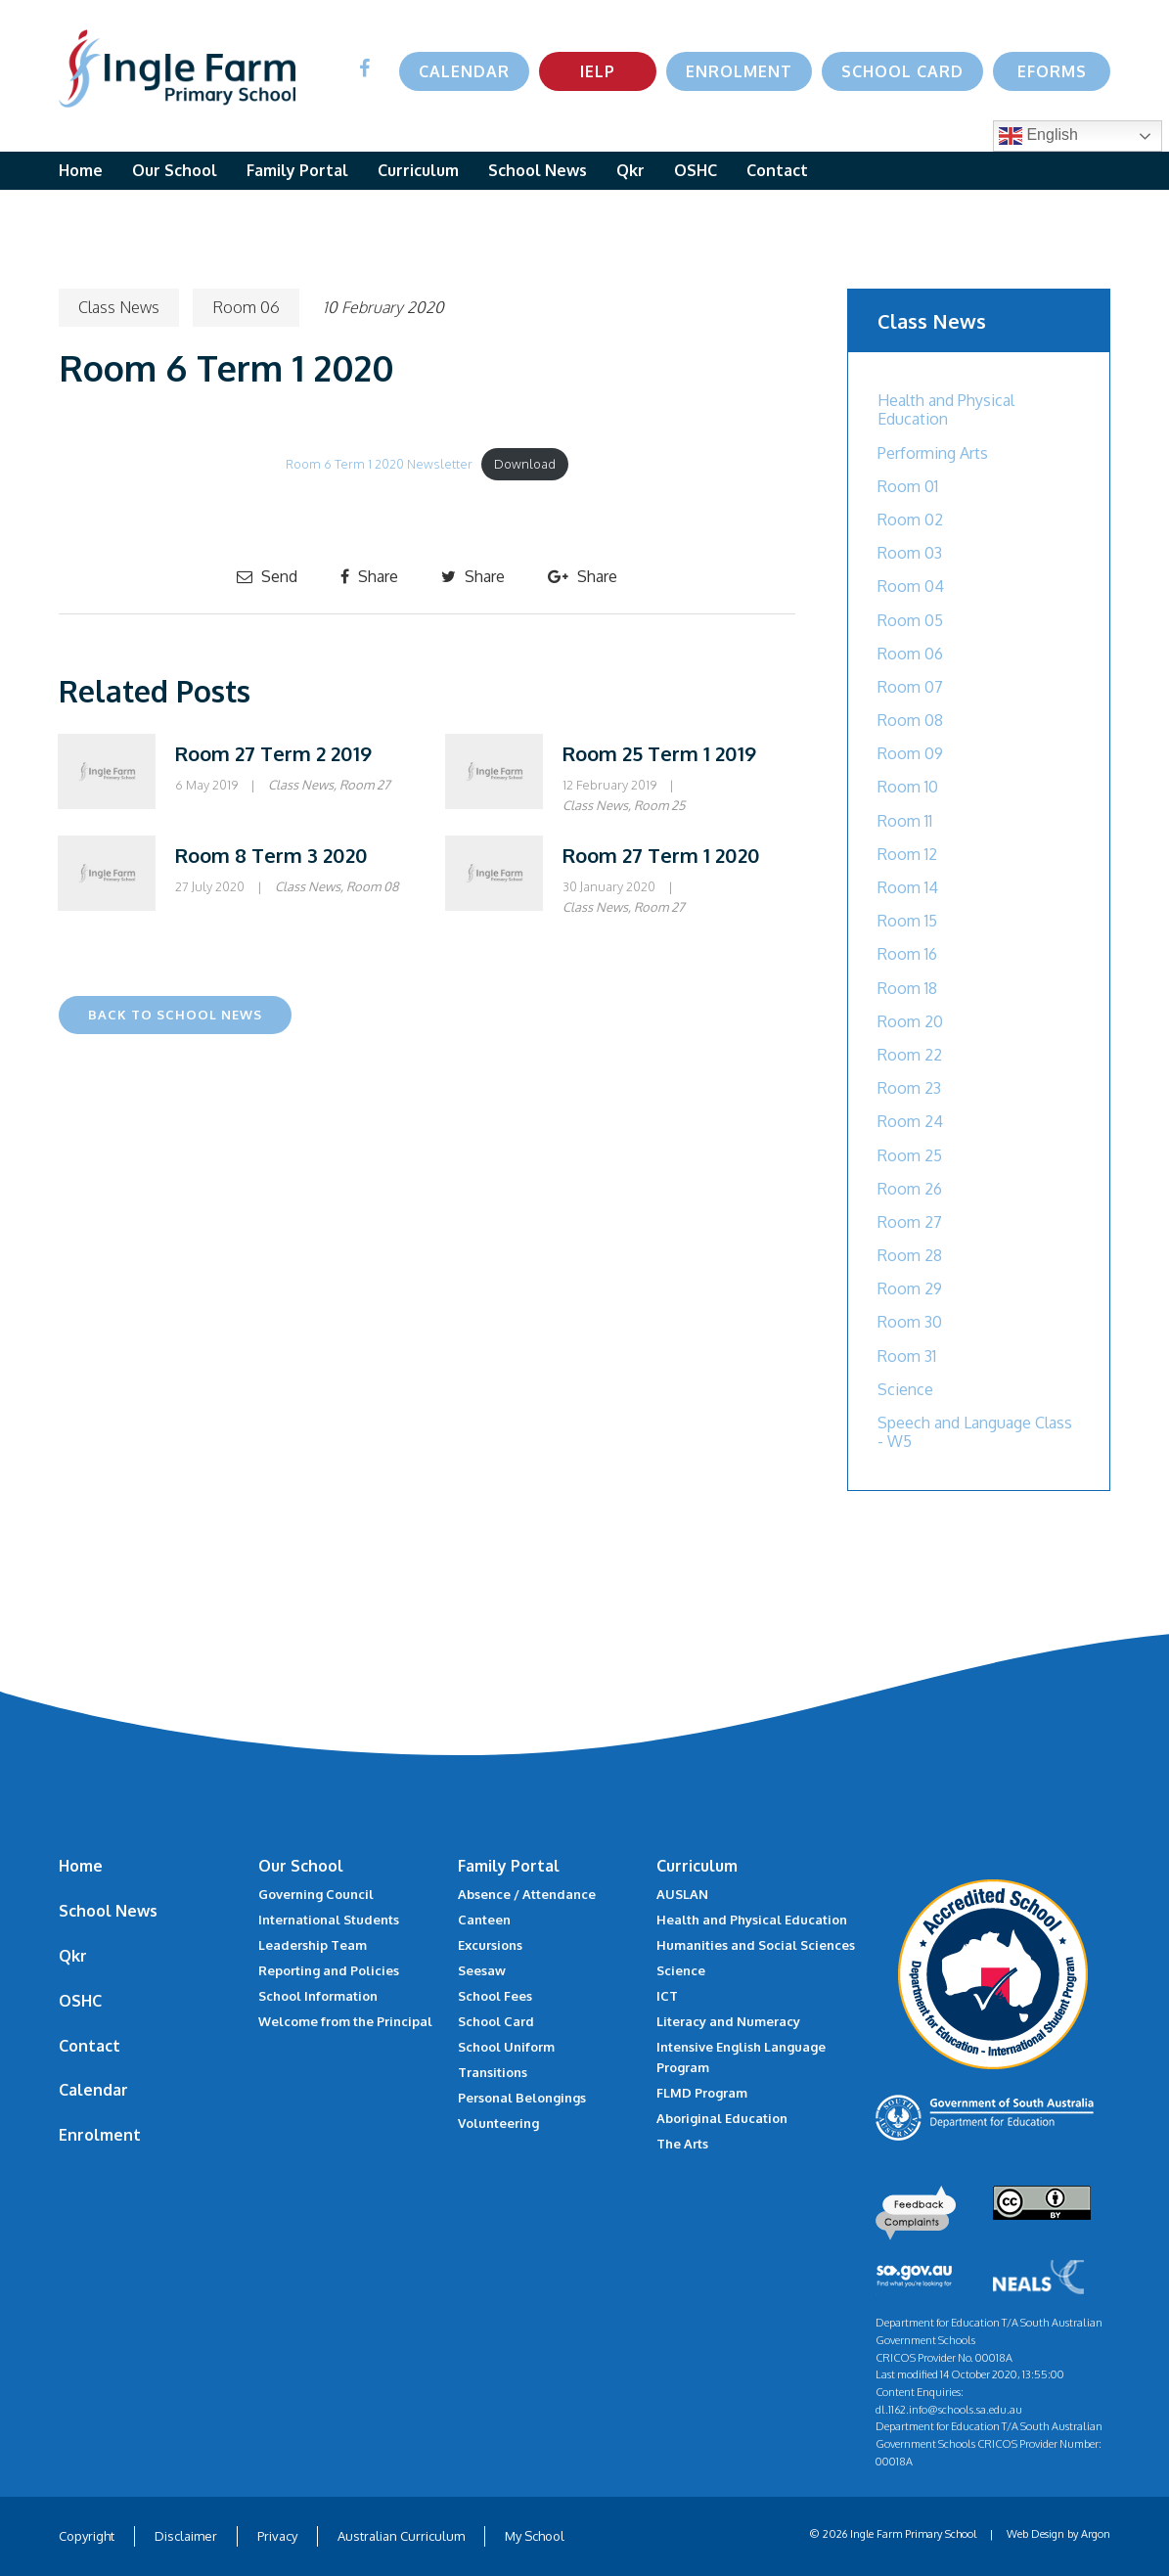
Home (81, 170)
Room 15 (907, 920)
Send (267, 576)
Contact (777, 170)
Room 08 (372, 886)
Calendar (464, 71)
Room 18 (907, 988)
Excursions (490, 1945)
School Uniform (506, 2047)
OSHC (695, 170)
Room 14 (907, 887)
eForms (1052, 71)
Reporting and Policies (328, 1970)
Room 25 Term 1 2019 (659, 753)
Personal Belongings (522, 2097)
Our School (174, 170)
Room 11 (904, 821)
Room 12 (907, 854)
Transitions (492, 2072)
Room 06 (246, 307)
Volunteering (498, 2123)
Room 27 (364, 784)
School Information (318, 1996)
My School (534, 2536)
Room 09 (910, 753)
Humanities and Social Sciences (755, 1945)
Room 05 (910, 620)
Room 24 (910, 1121)
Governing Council (316, 1894)
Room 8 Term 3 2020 (271, 855)
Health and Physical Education (945, 409)
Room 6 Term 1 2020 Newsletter (379, 464)
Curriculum (418, 170)
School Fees (495, 1996)
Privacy (277, 2536)
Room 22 (909, 1054)
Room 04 (910, 586)
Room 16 (907, 954)
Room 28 (909, 1255)
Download (525, 464)
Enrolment (739, 71)
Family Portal (297, 170)
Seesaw (482, 1970)
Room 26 (909, 1188)
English (1038, 136)
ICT (667, 1996)
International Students (328, 1919)
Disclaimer (186, 2536)
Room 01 (907, 486)
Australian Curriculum (401, 2536)
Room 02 (910, 519)
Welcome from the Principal (345, 2021)
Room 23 (909, 1088)
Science (905, 1389)
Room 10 (907, 786)
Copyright (86, 2536)
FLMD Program (701, 2093)
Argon (1095, 2534)
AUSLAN (682, 1894)
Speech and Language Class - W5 (974, 1432)
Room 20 (910, 1021)
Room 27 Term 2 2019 (273, 753)
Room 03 (909, 553)
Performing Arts (932, 453)
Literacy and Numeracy (728, 2021)
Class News (118, 307)
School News (537, 170)
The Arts (682, 2143)
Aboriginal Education (721, 2118)
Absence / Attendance (527, 1894)
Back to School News (175, 1014)
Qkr (630, 170)
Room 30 (909, 1322)
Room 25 (659, 805)
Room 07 (910, 687)
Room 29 (909, 1288)
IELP (597, 71)
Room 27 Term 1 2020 (661, 855)
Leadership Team (312, 1945)
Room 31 (906, 1356)
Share (369, 576)
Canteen (484, 1919)
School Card (902, 71)
